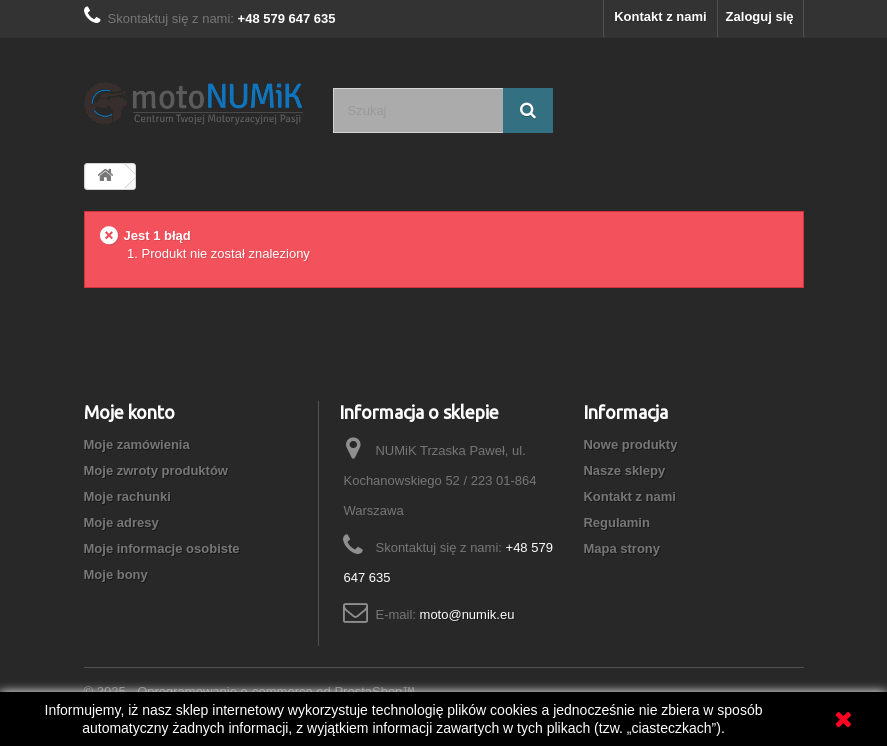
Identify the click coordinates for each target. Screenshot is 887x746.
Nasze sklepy (624, 470)
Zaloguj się (760, 16)
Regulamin (616, 522)
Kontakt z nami (660, 16)
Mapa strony (621, 548)
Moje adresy (121, 522)
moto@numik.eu (467, 614)
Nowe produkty (630, 444)
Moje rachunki (127, 496)
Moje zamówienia (137, 444)
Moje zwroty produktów (156, 470)
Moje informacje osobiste (162, 548)
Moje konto (129, 412)
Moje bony (116, 574)
